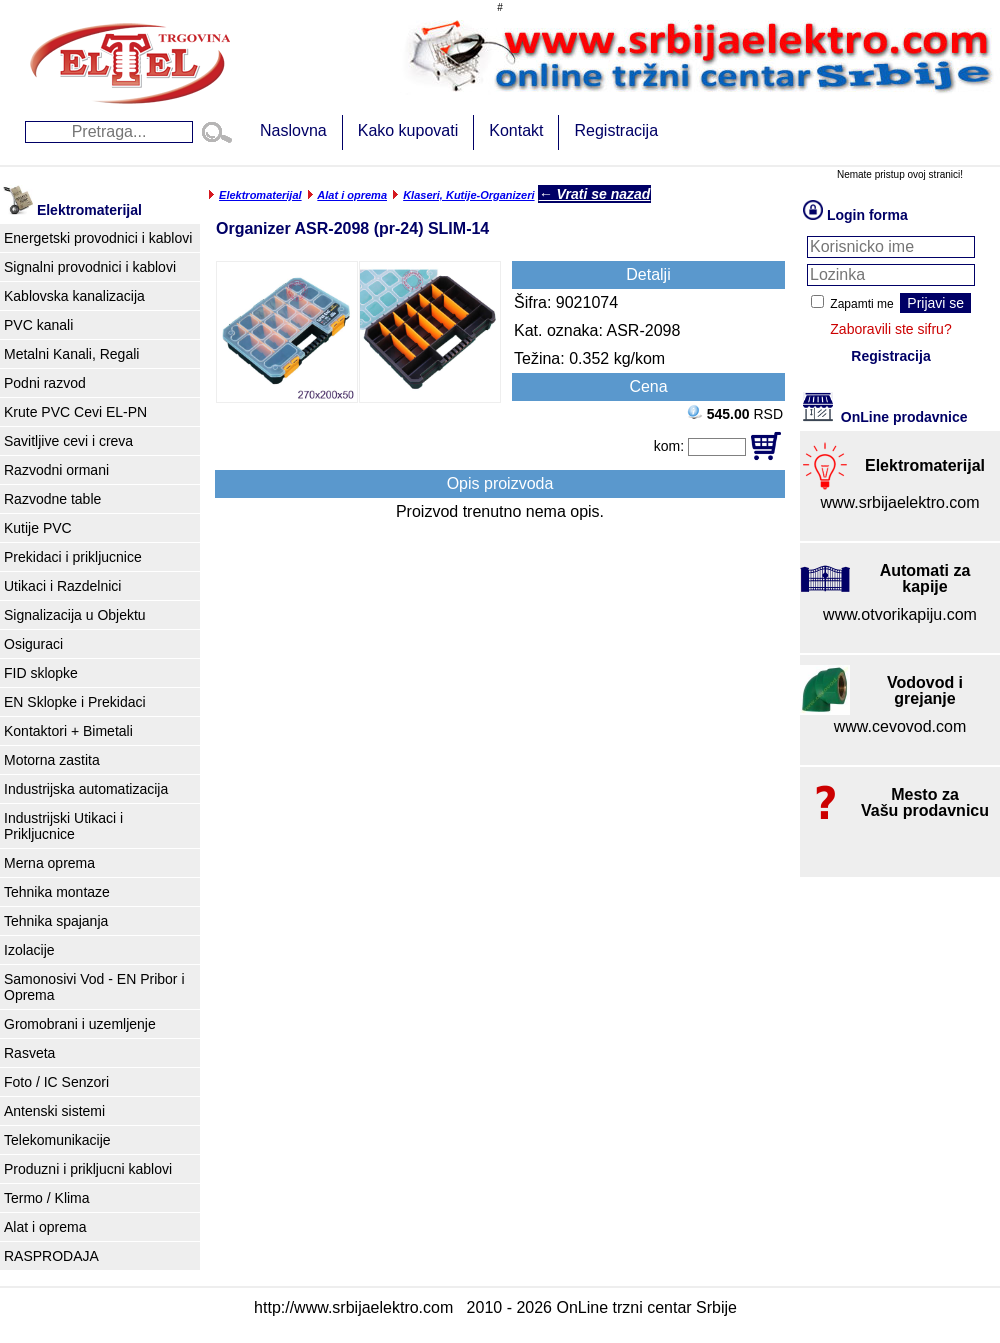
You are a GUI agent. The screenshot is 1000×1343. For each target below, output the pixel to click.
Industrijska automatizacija (86, 789)
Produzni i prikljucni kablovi (88, 1169)
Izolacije (29, 950)
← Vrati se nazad (595, 194)
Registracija (616, 130)
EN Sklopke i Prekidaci (75, 702)
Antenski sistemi (54, 1111)
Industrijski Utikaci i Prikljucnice (63, 826)
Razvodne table (52, 499)
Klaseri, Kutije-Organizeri (468, 195)
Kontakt (516, 130)
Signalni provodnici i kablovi (90, 267)
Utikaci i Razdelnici (62, 586)
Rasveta (29, 1053)
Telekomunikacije (57, 1140)
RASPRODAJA (51, 1256)
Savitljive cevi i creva (68, 441)
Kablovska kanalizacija (74, 296)
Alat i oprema (45, 1227)
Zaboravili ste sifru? (890, 329)
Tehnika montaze (57, 892)
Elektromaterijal (260, 195)
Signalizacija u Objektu (75, 615)
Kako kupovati (408, 130)
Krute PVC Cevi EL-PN (75, 412)
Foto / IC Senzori (56, 1082)
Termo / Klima (47, 1198)
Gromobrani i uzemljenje (80, 1024)
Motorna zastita (52, 760)
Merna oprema (49, 863)
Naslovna (293, 130)
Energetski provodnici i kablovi (98, 238)
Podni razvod (45, 383)
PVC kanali (38, 325)
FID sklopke (41, 673)
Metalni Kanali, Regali (71, 354)
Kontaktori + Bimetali (68, 731)
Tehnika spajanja (56, 921)
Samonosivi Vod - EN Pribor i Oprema (94, 987)
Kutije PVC (38, 528)
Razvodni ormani (56, 470)
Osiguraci (33, 644)
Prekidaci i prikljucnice (73, 557)
